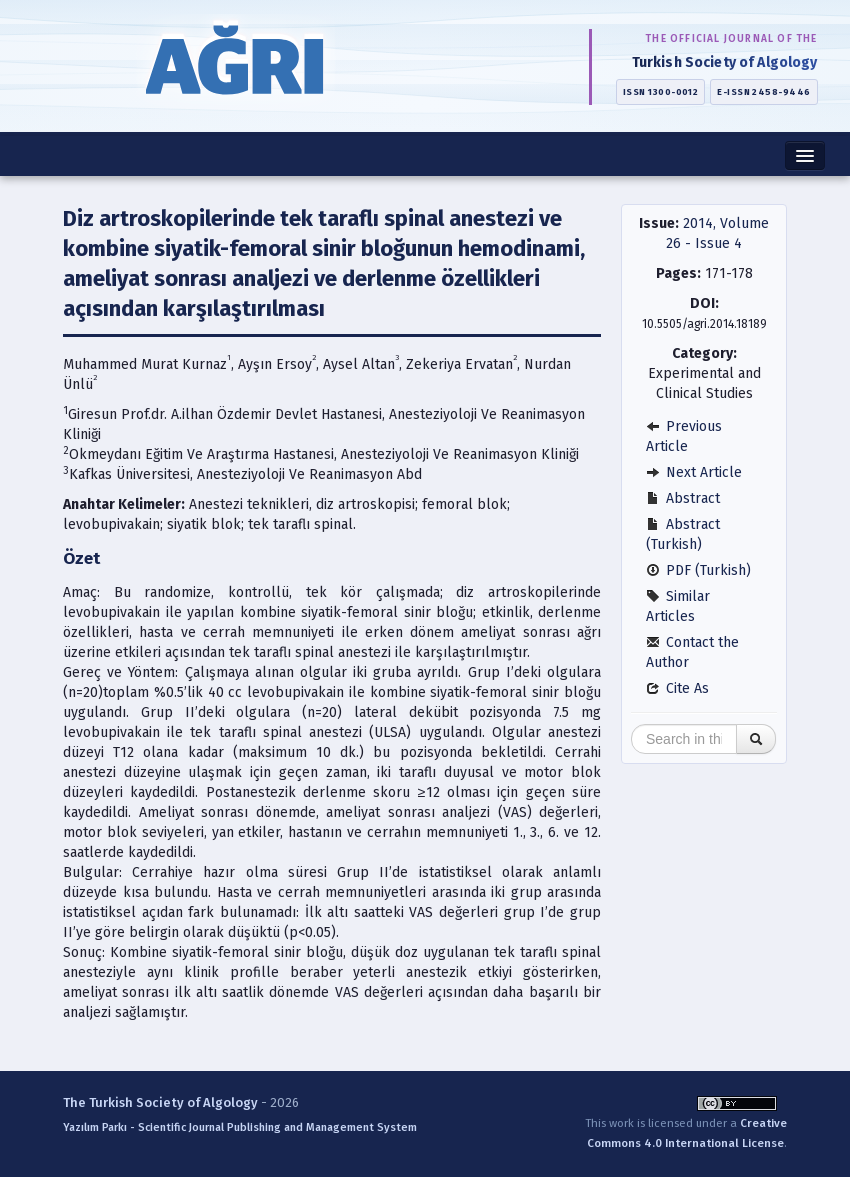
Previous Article (684, 436)
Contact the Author (692, 652)
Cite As (677, 688)
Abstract (683, 498)
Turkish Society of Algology (725, 62)
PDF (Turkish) (698, 570)
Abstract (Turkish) (683, 534)
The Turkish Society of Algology (160, 1102)
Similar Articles (678, 606)
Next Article (694, 472)
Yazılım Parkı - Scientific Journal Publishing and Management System (240, 1127)
